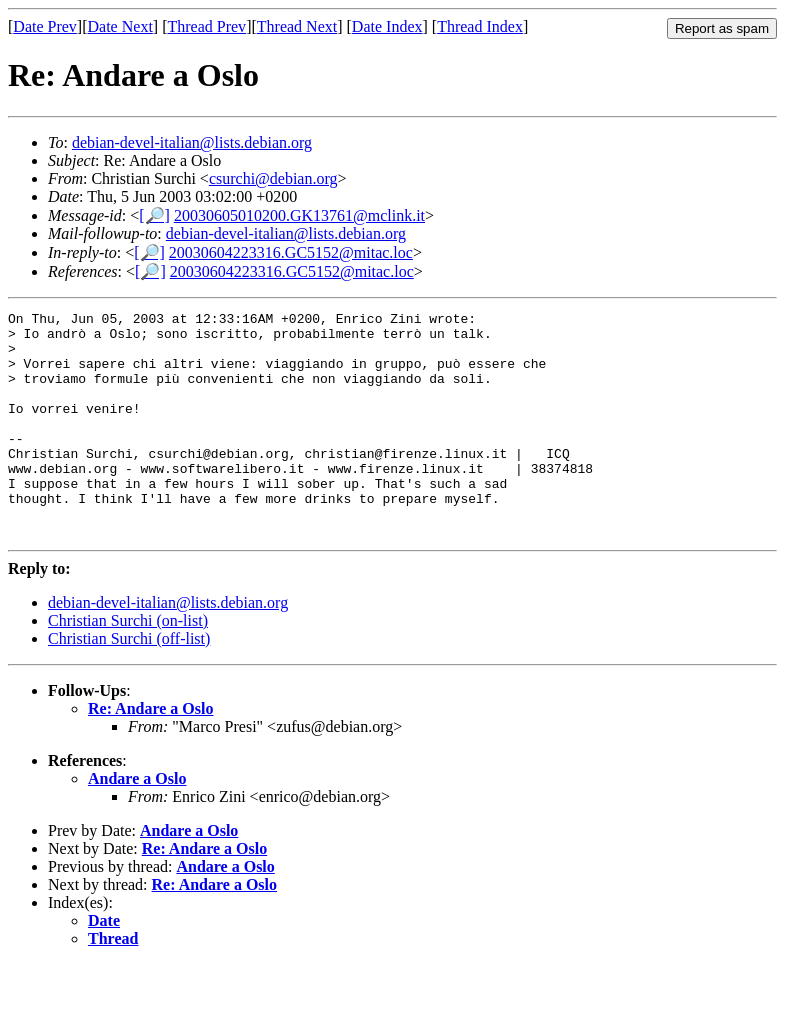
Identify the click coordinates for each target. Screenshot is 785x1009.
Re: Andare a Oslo (150, 753)
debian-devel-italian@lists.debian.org (192, 142)
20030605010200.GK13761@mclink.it (299, 215)
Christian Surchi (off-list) (129, 683)
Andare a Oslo (137, 823)
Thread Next (297, 26)
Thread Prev (206, 26)
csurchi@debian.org (273, 178)
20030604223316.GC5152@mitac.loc (291, 252)
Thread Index (480, 26)
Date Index (387, 26)
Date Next (120, 26)
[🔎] (154, 215)
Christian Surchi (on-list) (128, 665)
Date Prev (45, 26)
